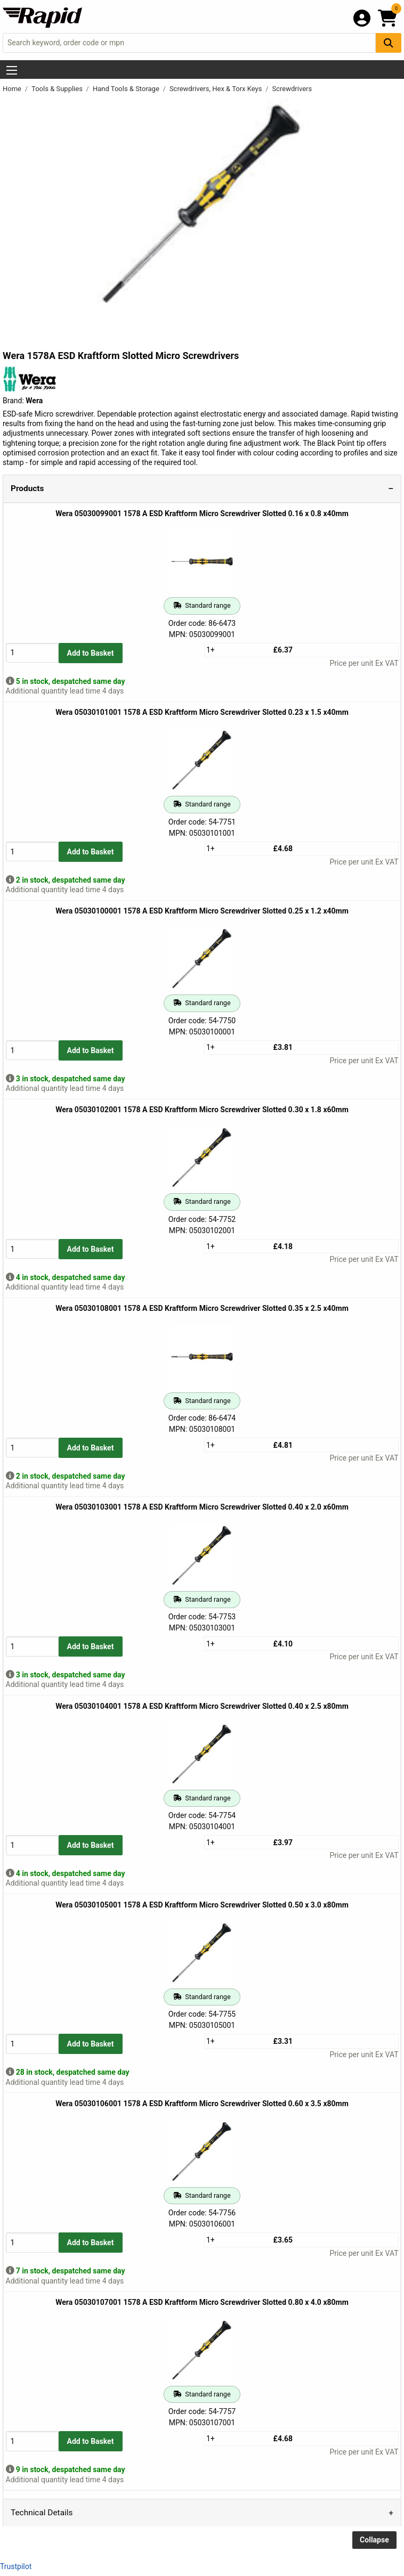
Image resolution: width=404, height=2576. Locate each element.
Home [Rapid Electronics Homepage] (13, 89)
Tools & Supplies (57, 89)
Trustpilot (15, 2566)
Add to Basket (90, 653)
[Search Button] (388, 43)
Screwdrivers (292, 89)
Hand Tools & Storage (127, 89)
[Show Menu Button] (11, 70)
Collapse (374, 2540)
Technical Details (41, 2512)
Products (27, 488)
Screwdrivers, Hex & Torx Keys (216, 89)
